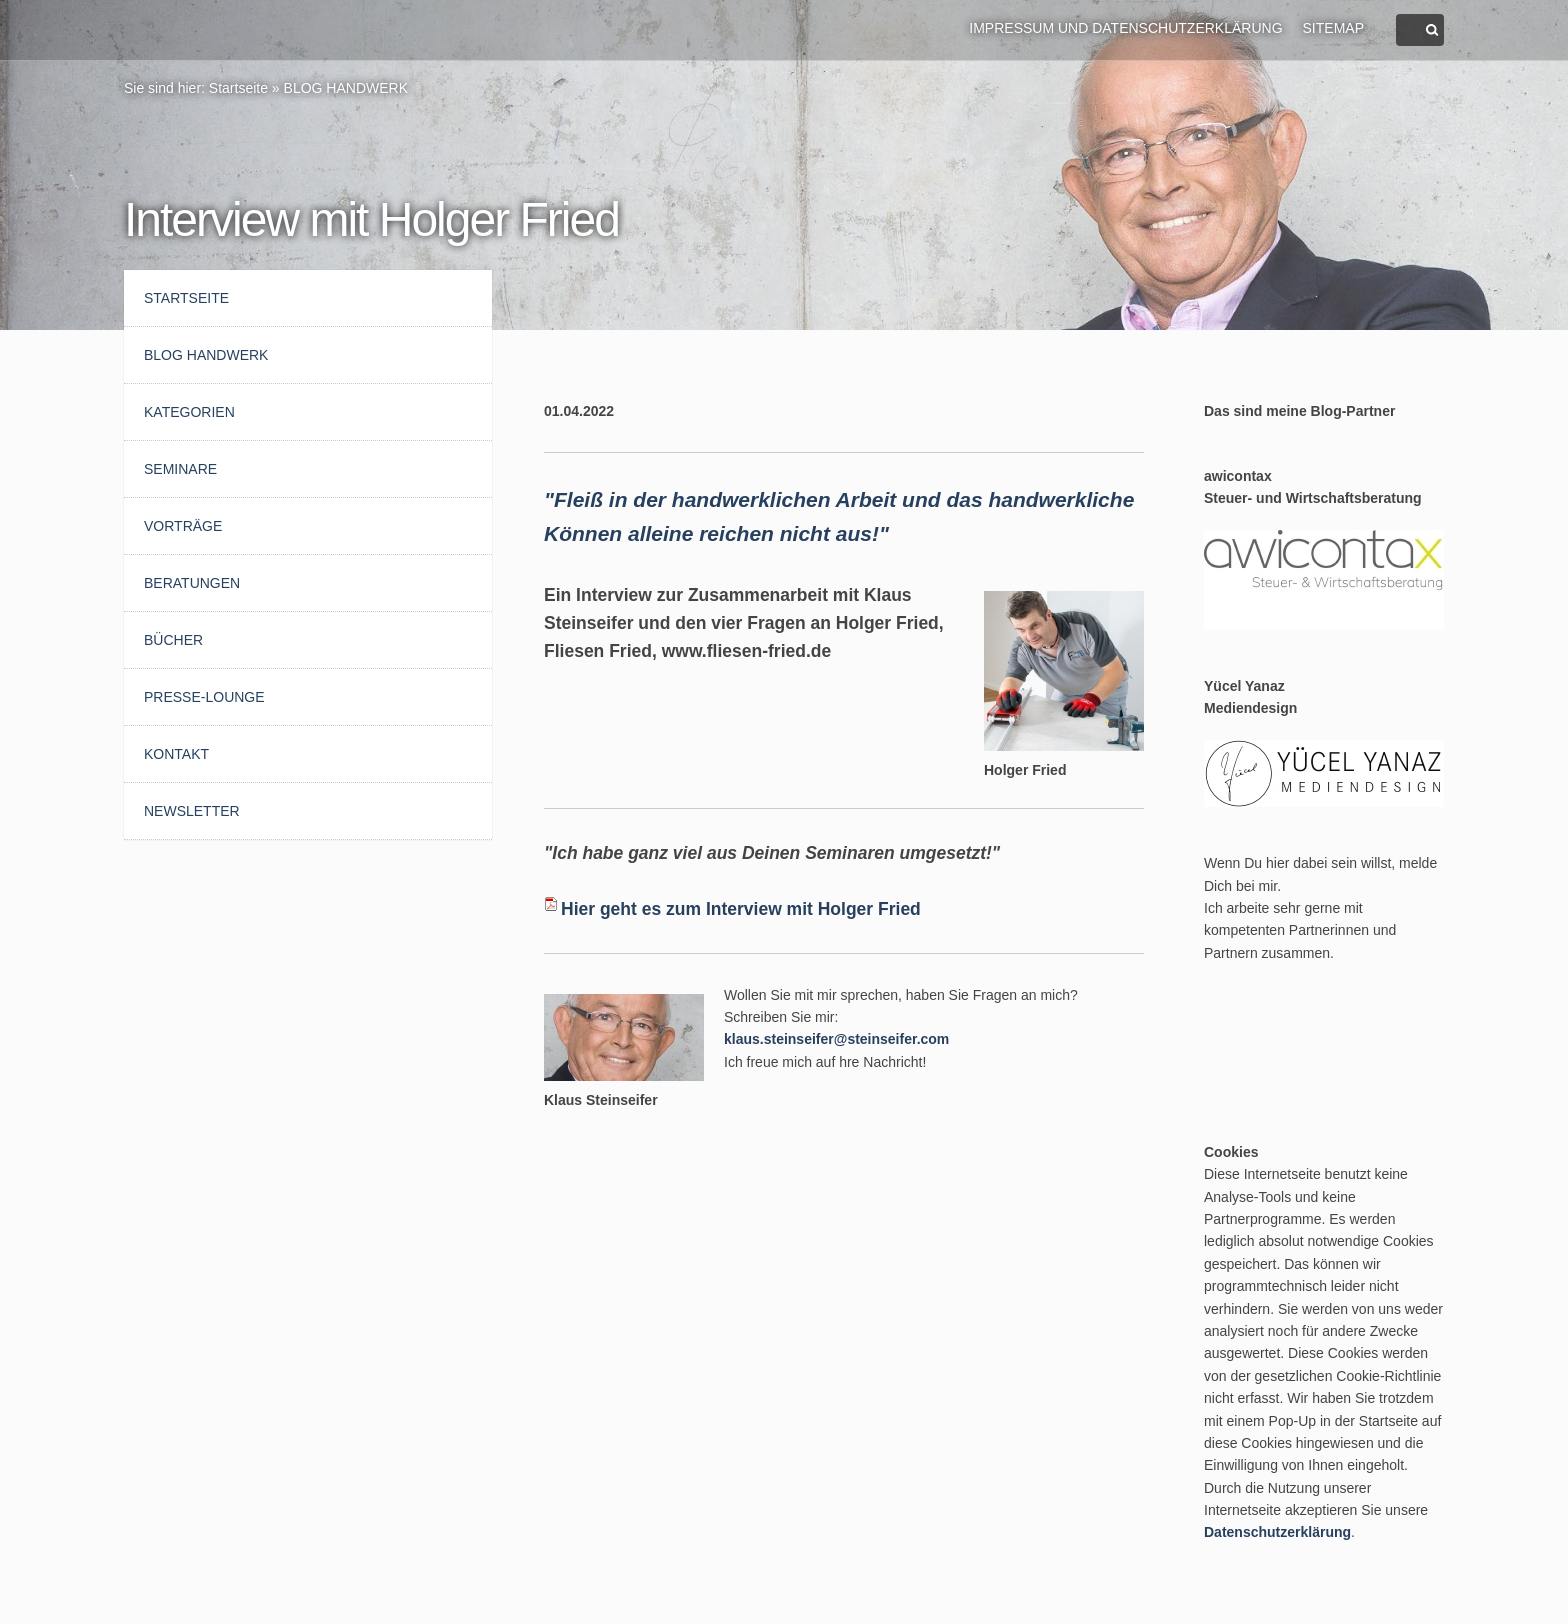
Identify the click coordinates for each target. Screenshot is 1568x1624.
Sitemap (1333, 28)
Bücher (173, 640)
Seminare (180, 469)
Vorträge (183, 526)
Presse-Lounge (204, 697)
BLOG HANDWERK (346, 88)
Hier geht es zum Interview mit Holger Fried (741, 909)
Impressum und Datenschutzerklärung (1125, 28)
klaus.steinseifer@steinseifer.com (836, 1039)
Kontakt (176, 754)
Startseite (238, 88)
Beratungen (192, 583)
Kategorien (189, 412)
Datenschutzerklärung (1277, 1532)
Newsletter (192, 811)
